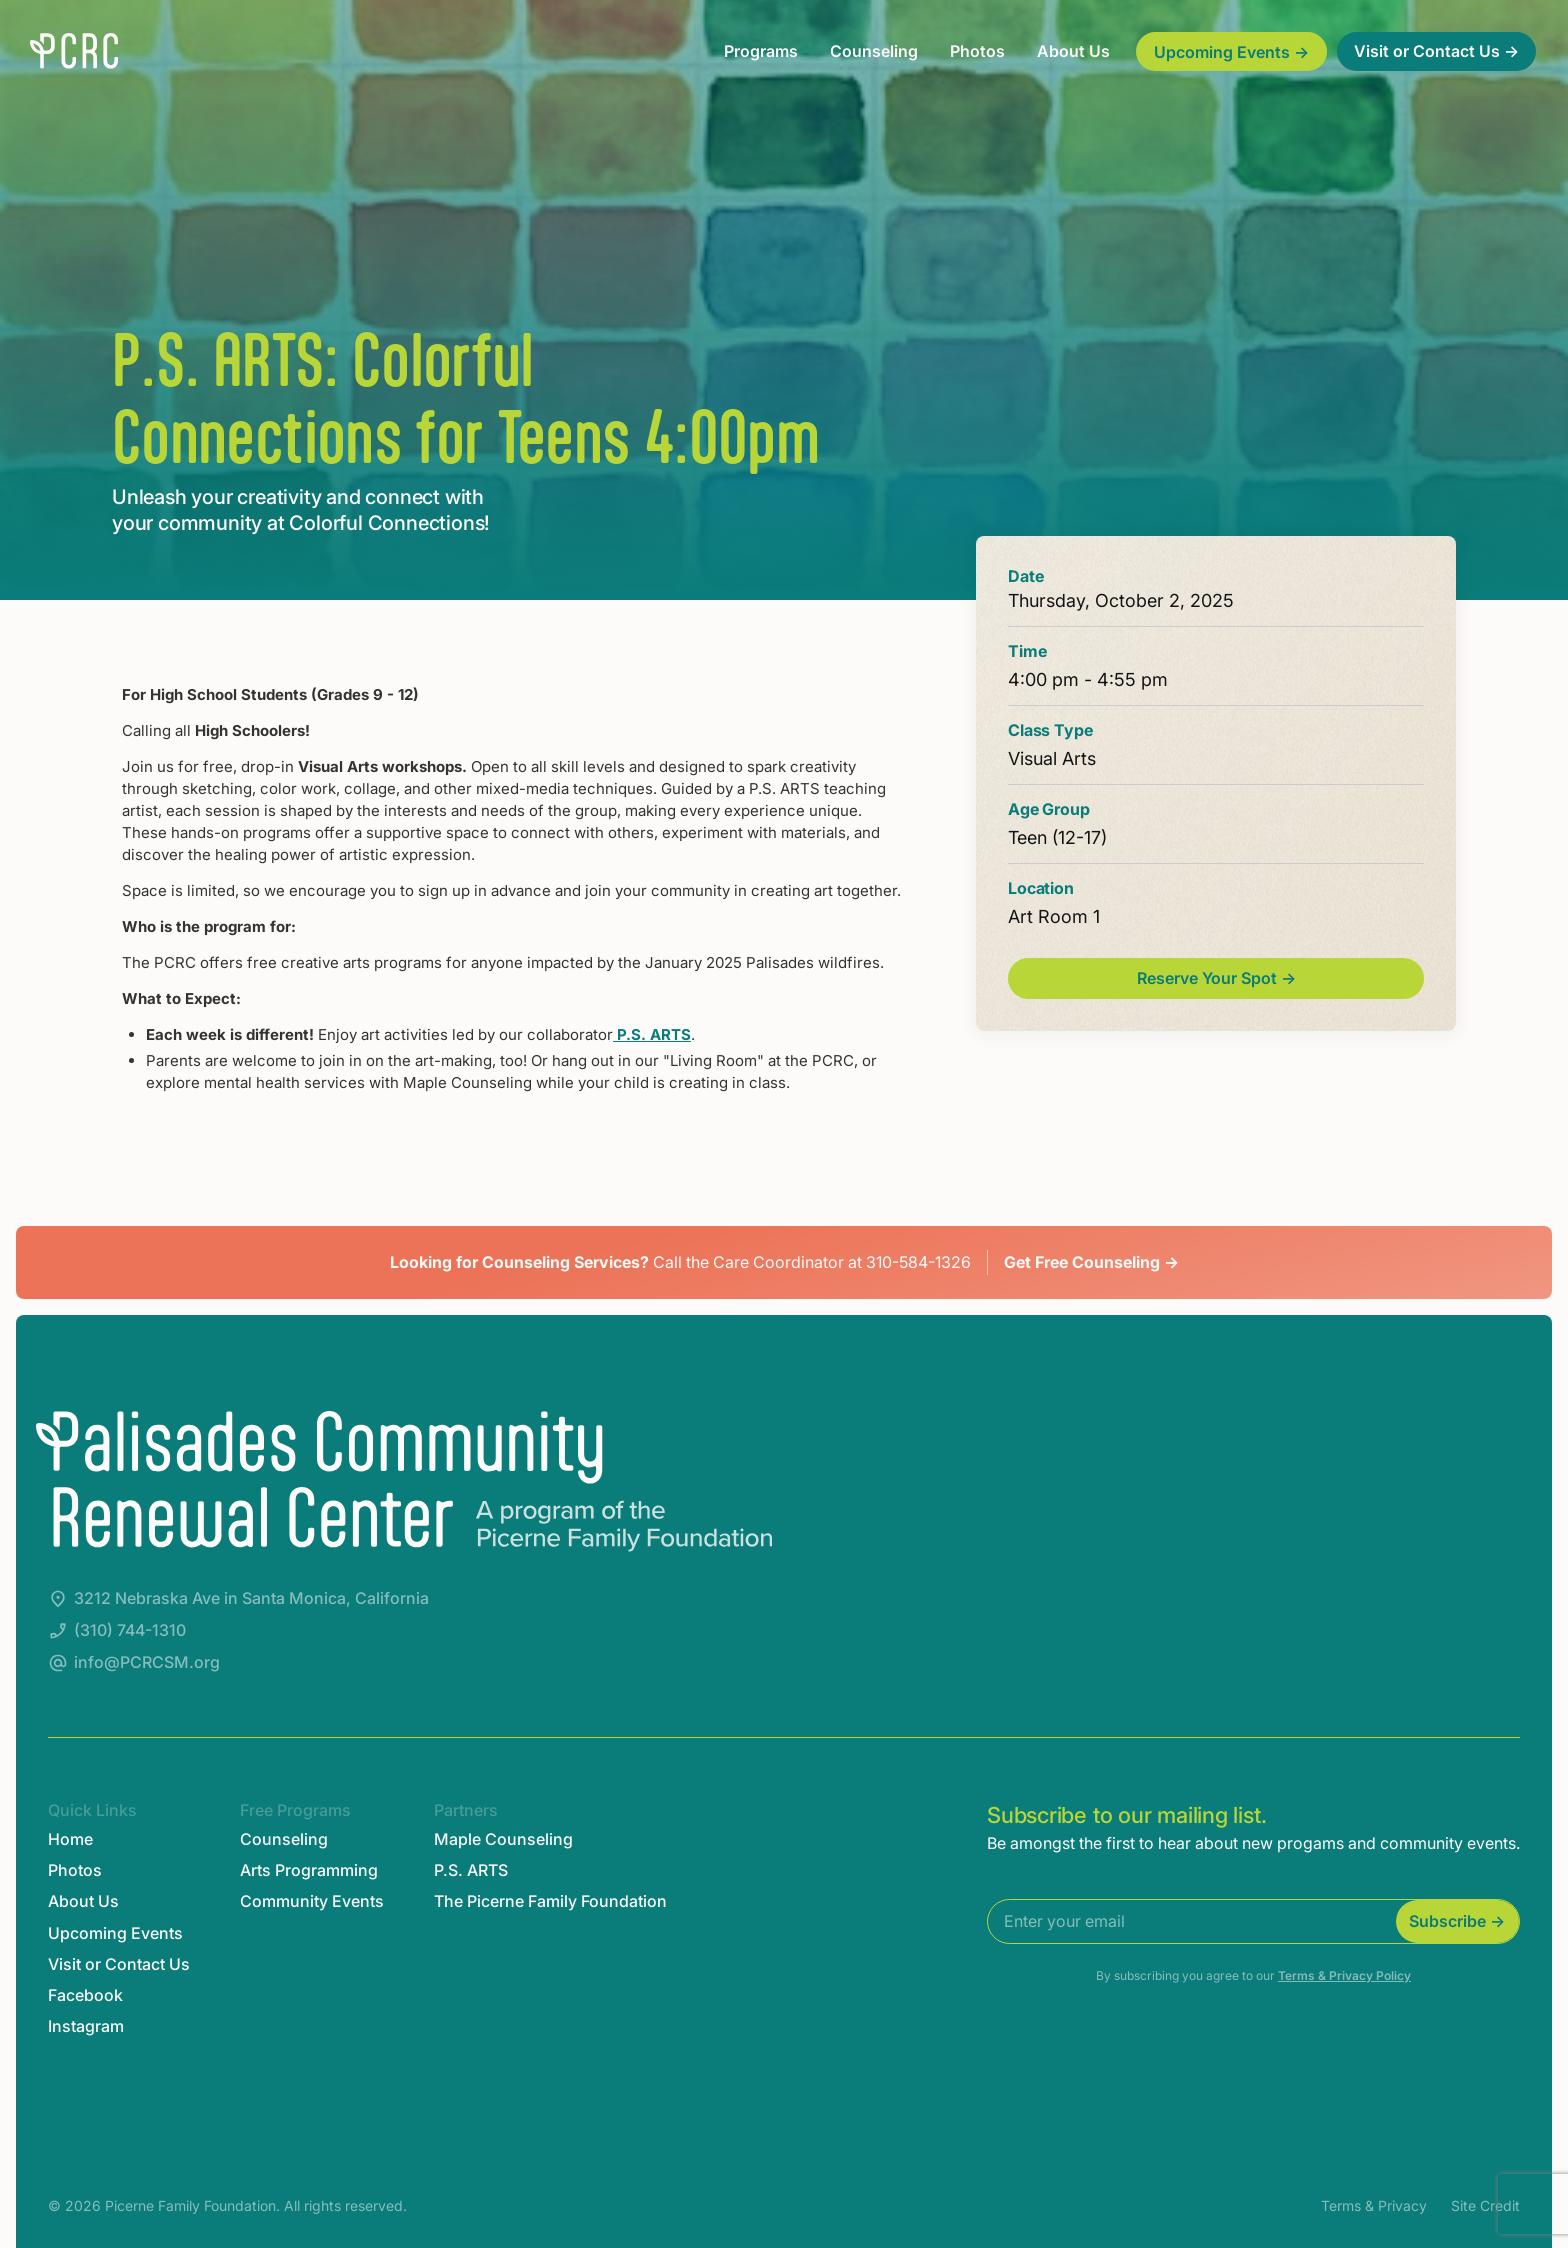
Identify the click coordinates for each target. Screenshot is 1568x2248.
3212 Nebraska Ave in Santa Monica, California (251, 1598)
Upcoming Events (115, 1933)
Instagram (86, 2026)
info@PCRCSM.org (147, 1662)
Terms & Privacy (1374, 2205)
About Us (1073, 51)
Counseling (874, 51)
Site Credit (1485, 2205)
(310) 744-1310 (130, 1630)
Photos (977, 51)
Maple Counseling (503, 1839)
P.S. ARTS (652, 1034)
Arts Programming (309, 1870)
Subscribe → (1457, 1921)
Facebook (85, 1995)
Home (70, 1839)
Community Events (312, 1901)
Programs (761, 51)
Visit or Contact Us (119, 1964)
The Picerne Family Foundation (550, 1901)
